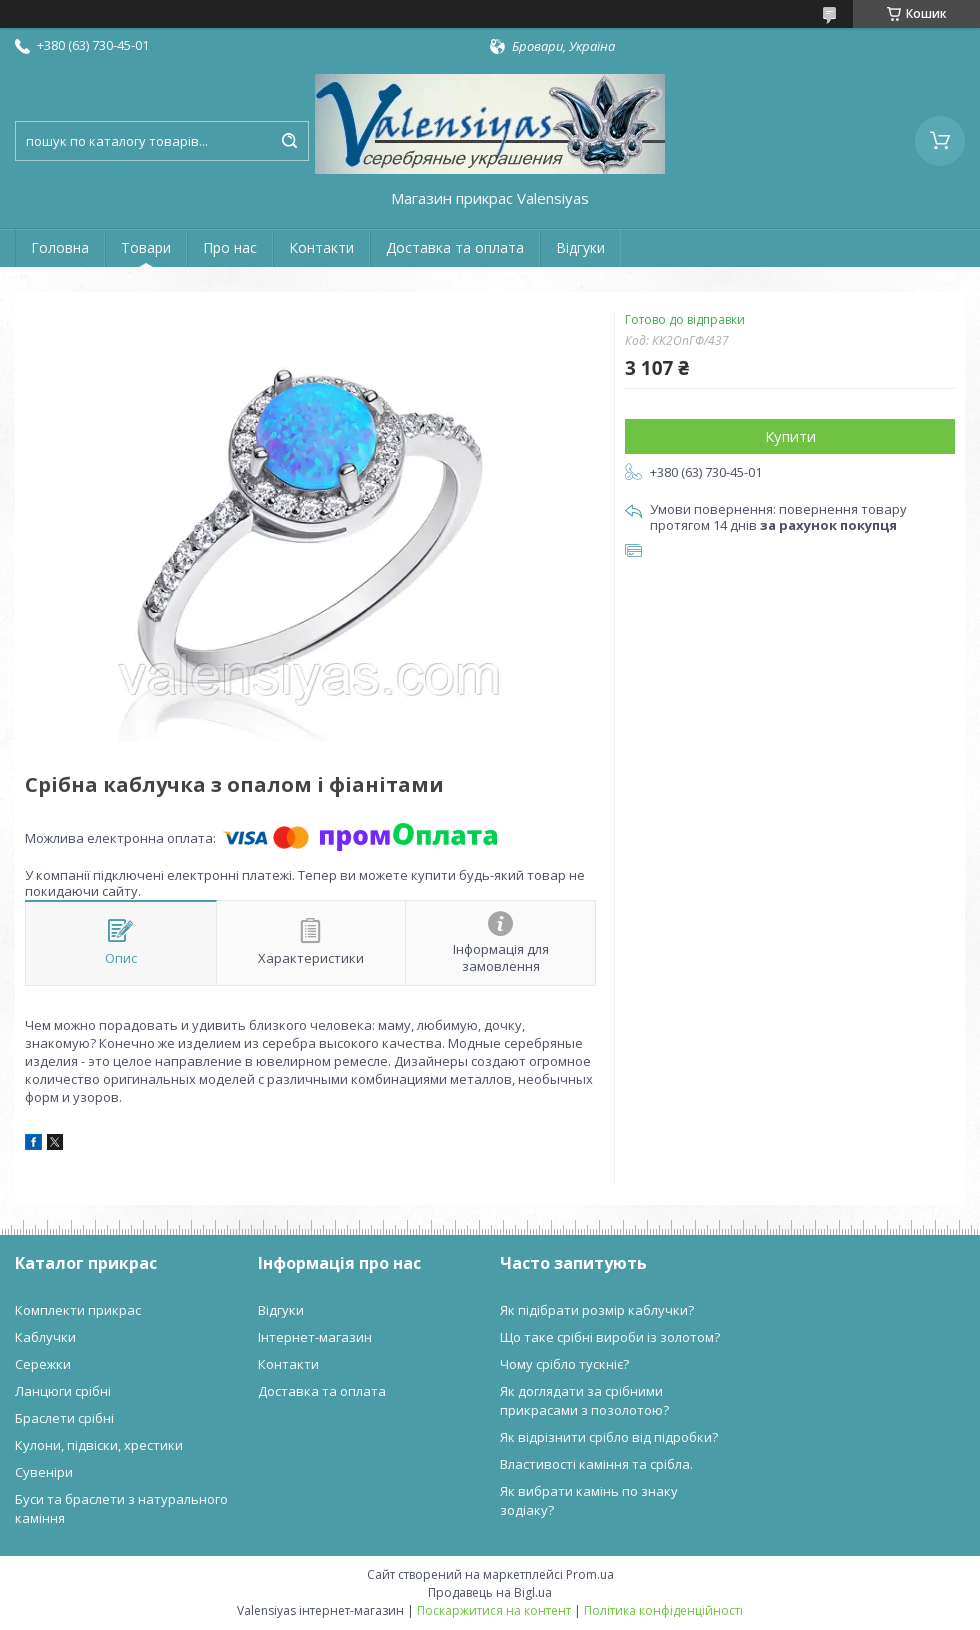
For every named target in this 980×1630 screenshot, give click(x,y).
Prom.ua (590, 1574)
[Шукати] (289, 141)
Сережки (43, 1364)
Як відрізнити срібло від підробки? (609, 1437)
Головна (60, 247)
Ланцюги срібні (63, 1391)
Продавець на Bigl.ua (490, 1592)
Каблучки (45, 1337)
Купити (790, 436)
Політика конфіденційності (663, 1610)
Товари (146, 247)
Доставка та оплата (455, 247)
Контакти (321, 247)
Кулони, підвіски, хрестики (99, 1445)
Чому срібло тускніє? (564, 1364)
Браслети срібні (64, 1418)
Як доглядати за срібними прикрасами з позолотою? (584, 1400)
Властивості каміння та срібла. (596, 1464)
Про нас (230, 247)
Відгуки (580, 247)
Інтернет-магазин (315, 1337)
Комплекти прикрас (78, 1310)
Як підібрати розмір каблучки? (597, 1310)
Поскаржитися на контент (494, 1610)
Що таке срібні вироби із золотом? (610, 1337)
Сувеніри (44, 1472)
